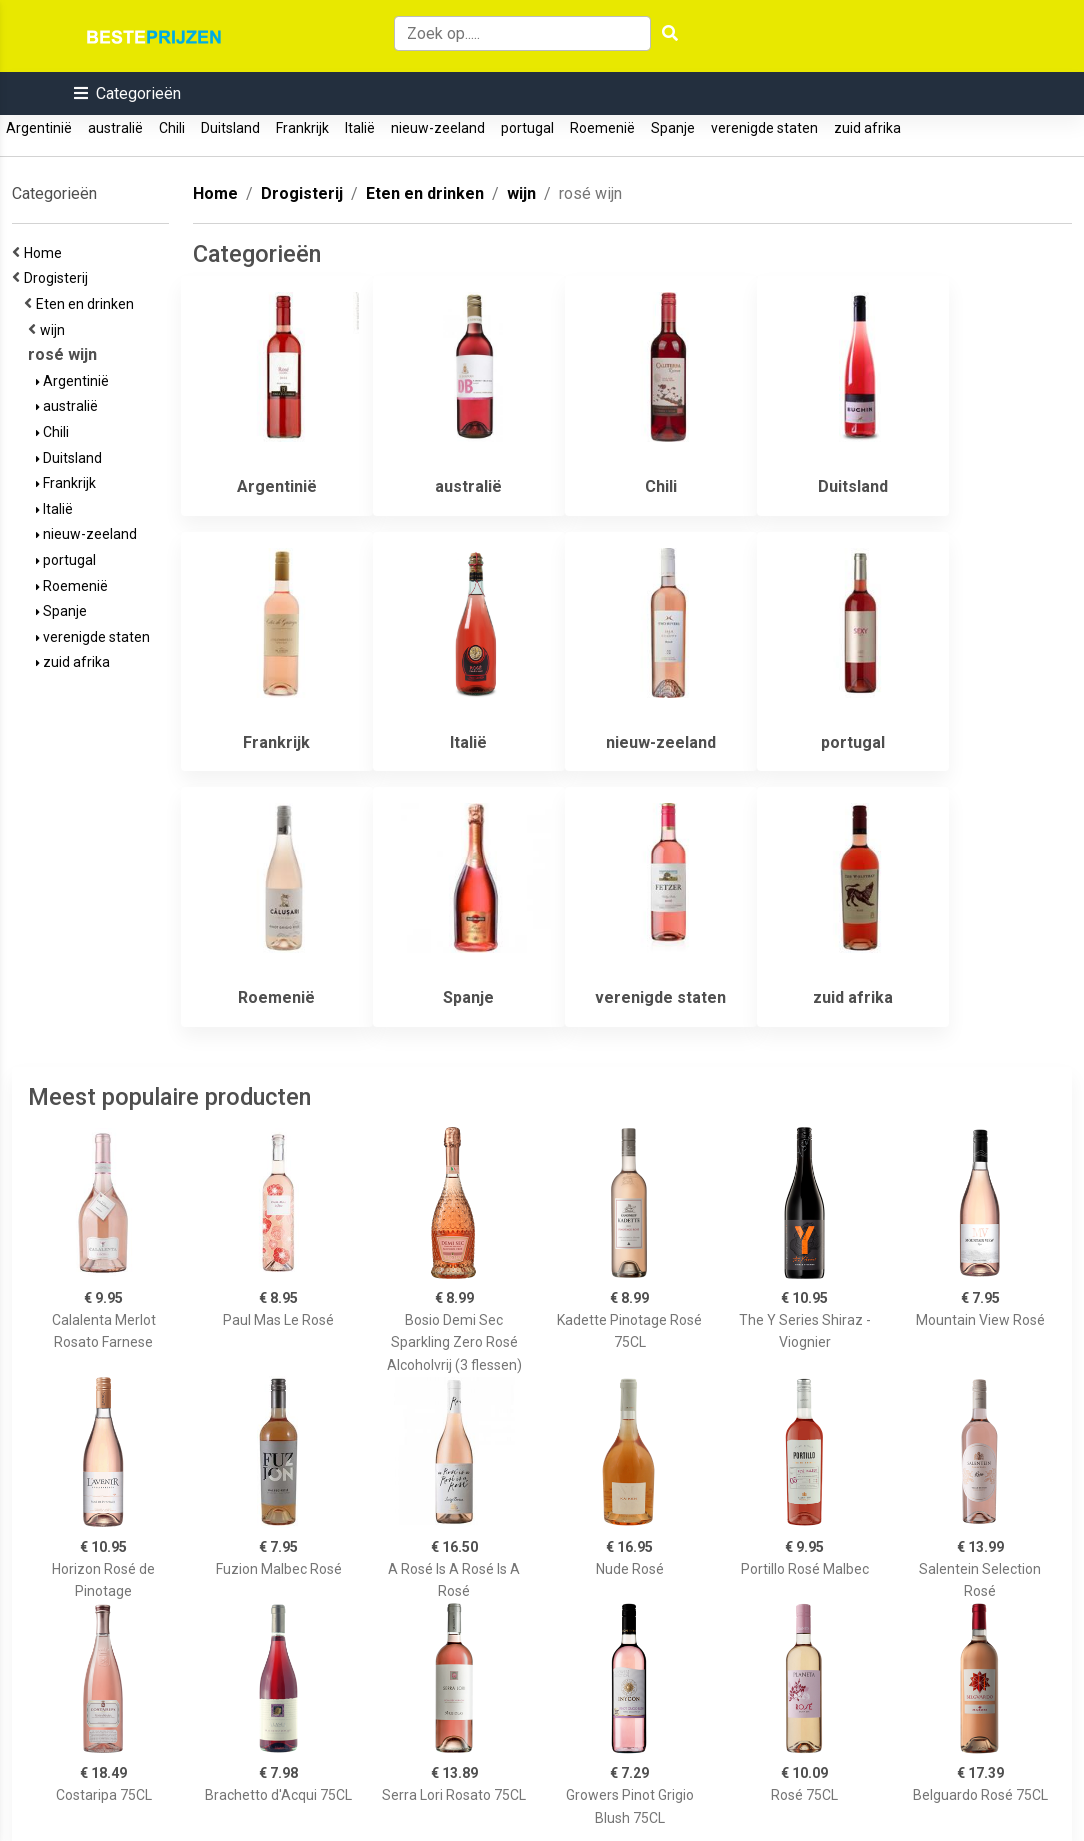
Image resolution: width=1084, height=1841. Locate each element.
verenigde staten (764, 128)
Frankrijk (302, 128)
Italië (360, 128)
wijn (55, 330)
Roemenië (602, 128)
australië (115, 128)
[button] (127, 93)
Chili (172, 128)
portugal (527, 128)
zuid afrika (867, 128)
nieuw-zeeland (438, 128)
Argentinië (39, 128)
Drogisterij (59, 278)
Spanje (673, 128)
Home (46, 253)
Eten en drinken (88, 304)
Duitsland (230, 128)
